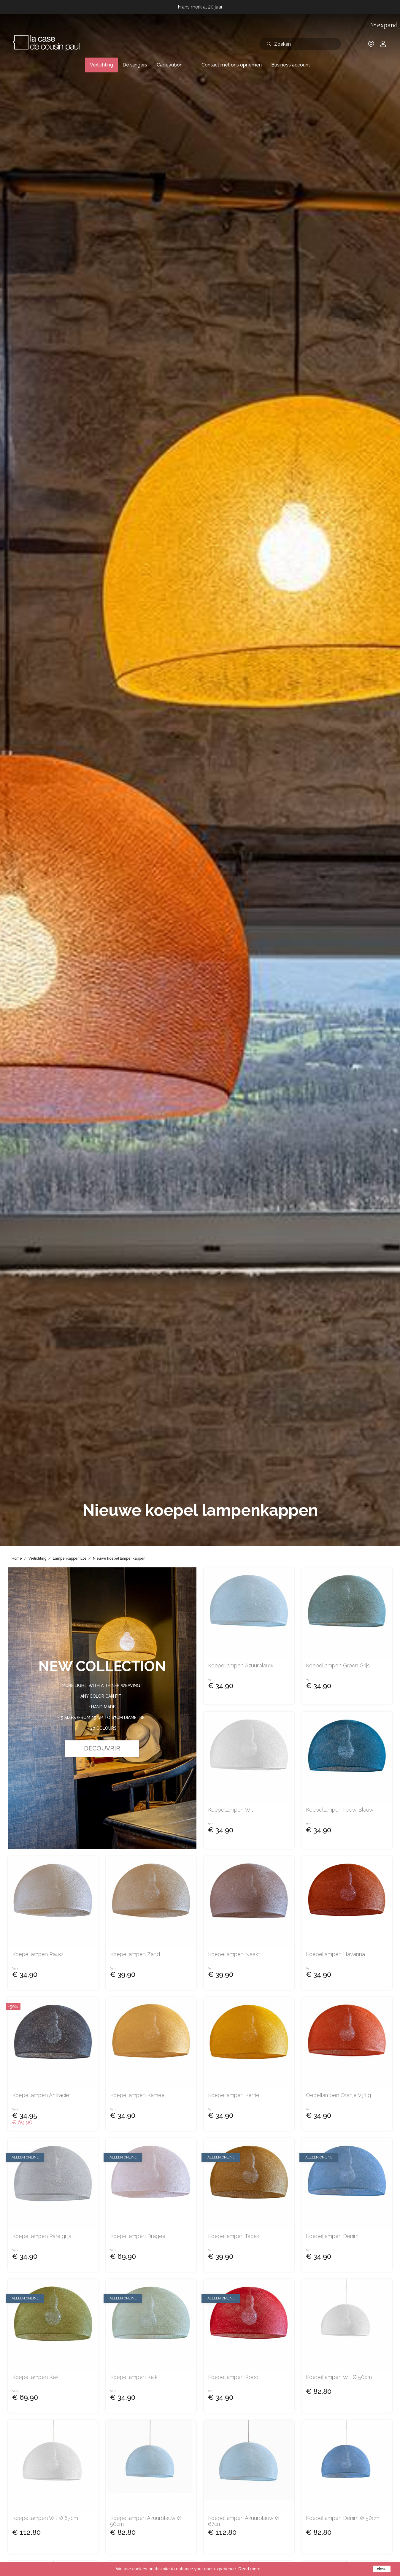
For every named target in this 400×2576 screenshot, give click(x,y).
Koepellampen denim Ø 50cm (342, 2518)
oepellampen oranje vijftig (338, 2095)
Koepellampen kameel (138, 2095)
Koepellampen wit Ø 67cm (45, 2518)
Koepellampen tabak (233, 2236)
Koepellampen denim (332, 2236)
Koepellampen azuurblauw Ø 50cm (145, 2521)
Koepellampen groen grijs (338, 1666)
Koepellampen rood (233, 2377)
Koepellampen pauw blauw (340, 1810)
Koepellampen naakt (234, 1954)
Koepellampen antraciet (41, 2095)
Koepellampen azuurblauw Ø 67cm (243, 2521)
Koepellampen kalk (134, 2377)
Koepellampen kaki (35, 2377)
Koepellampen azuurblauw (241, 1666)
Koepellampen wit (230, 1810)
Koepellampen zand (135, 1954)
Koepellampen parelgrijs (41, 2236)
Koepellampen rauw (37, 1954)
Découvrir (102, 1748)
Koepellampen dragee (138, 2236)
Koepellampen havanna (335, 1954)
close (382, 2569)
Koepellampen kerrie (233, 2095)
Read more (249, 2568)
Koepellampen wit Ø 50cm (339, 2377)
